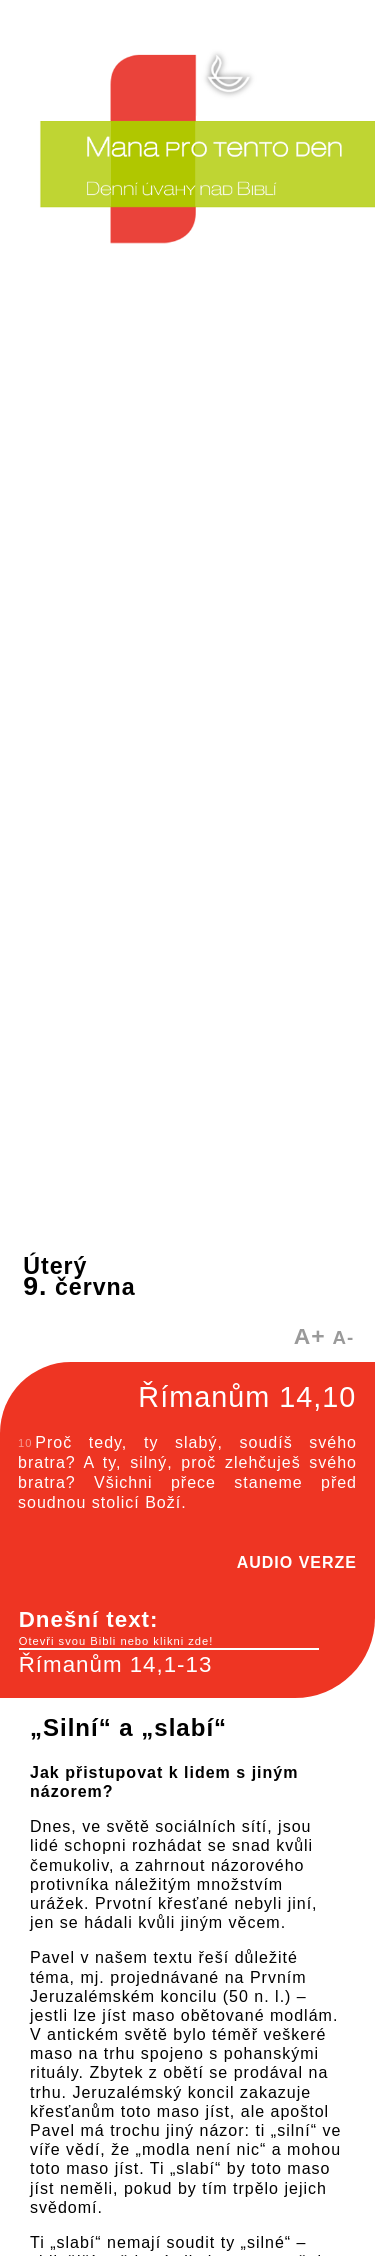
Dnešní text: (169, 1628)
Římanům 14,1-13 (116, 1664)
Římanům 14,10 (247, 1397)
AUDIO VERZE (297, 1562)
